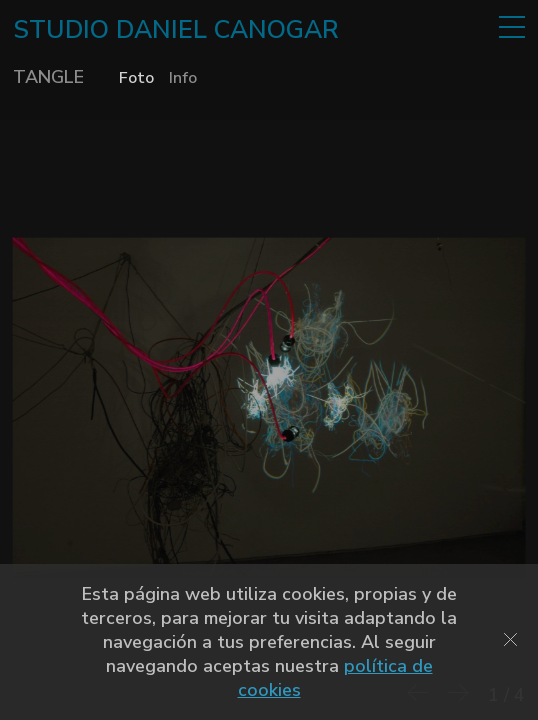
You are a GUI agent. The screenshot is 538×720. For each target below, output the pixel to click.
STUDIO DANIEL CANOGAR (176, 30)
